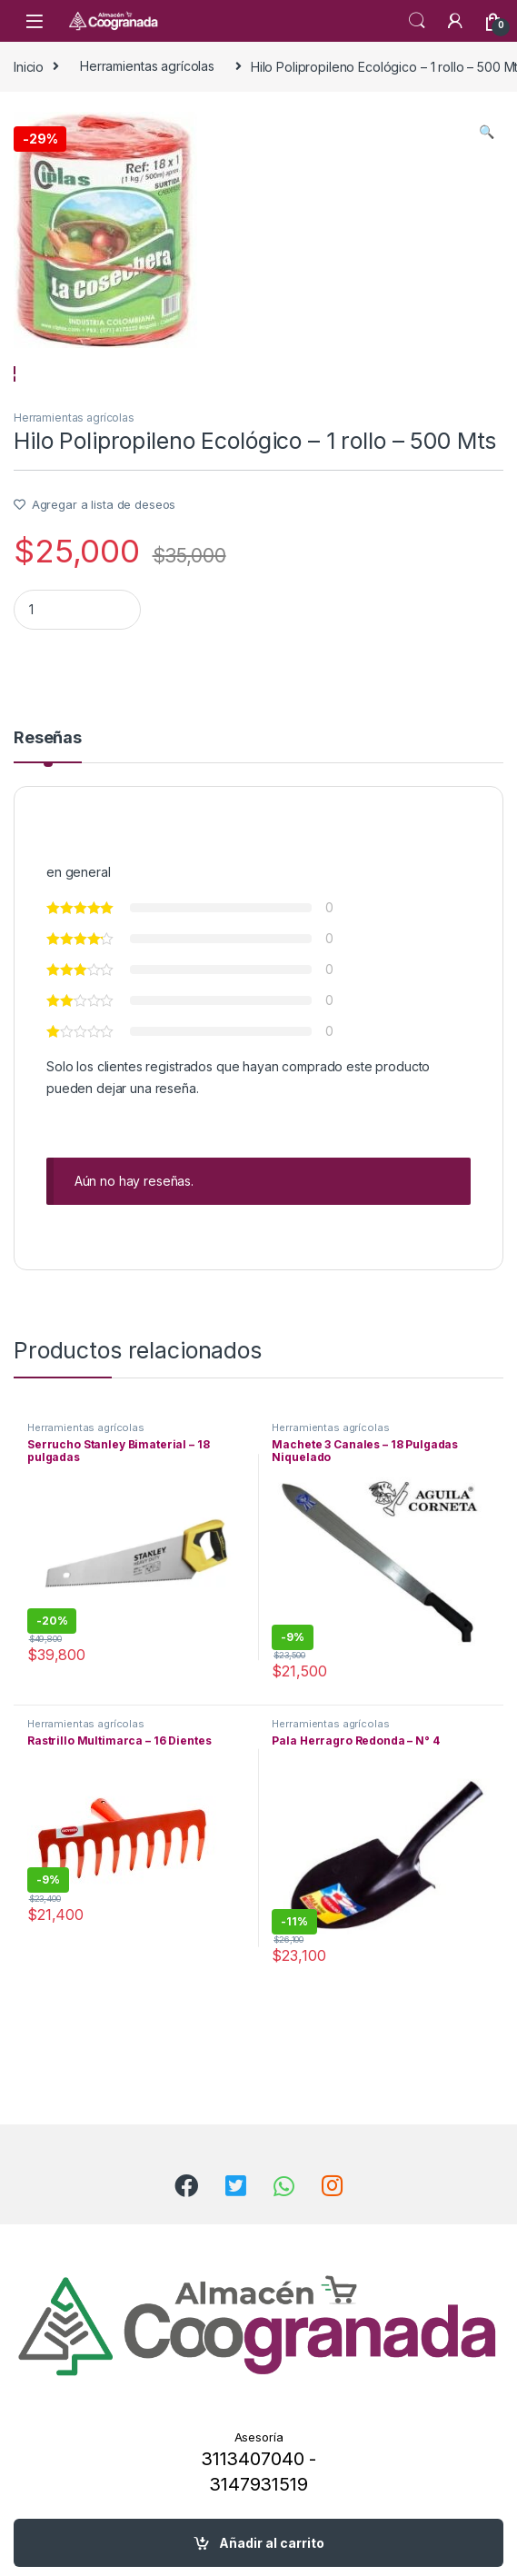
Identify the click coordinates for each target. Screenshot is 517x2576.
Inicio (29, 66)
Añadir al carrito (271, 2543)
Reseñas (48, 811)
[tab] (48, 818)
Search (417, 21)
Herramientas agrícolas (147, 66)
